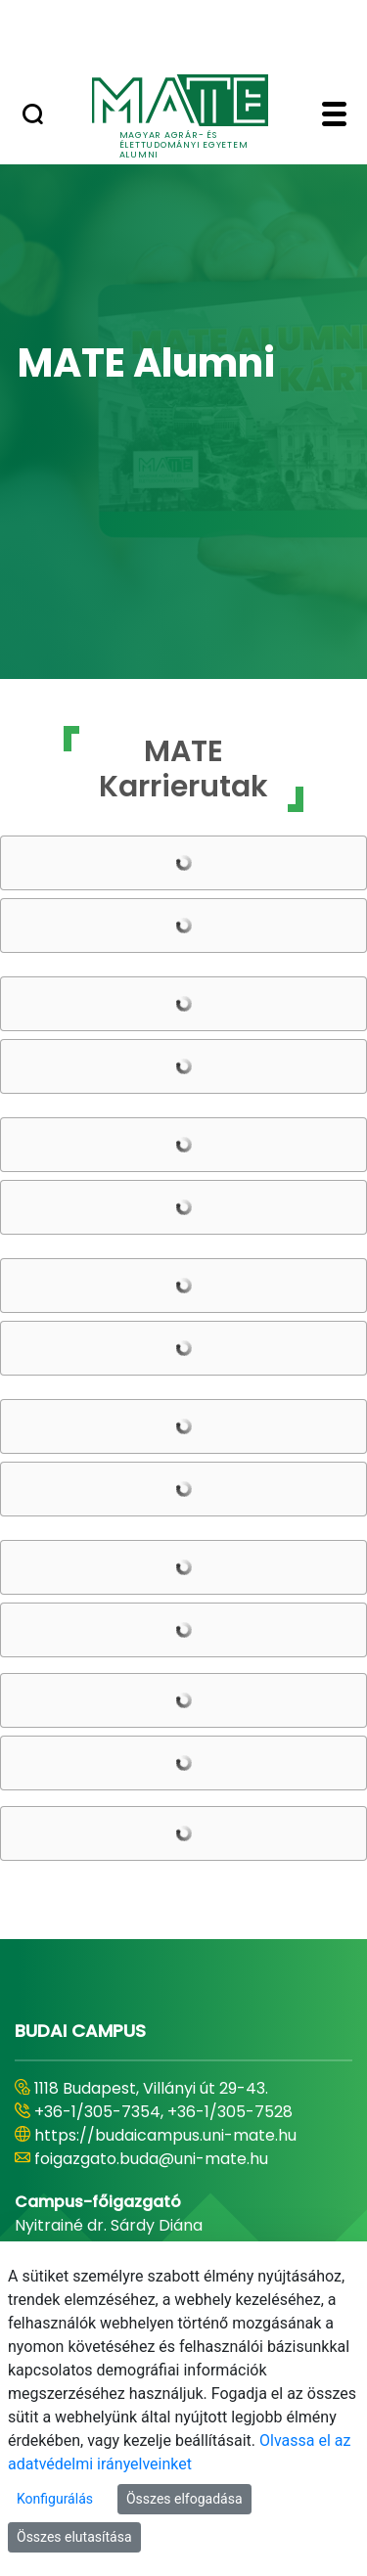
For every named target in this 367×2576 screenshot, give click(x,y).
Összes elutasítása (74, 2537)
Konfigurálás (55, 2499)
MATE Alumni (146, 362)
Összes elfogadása (184, 2499)
